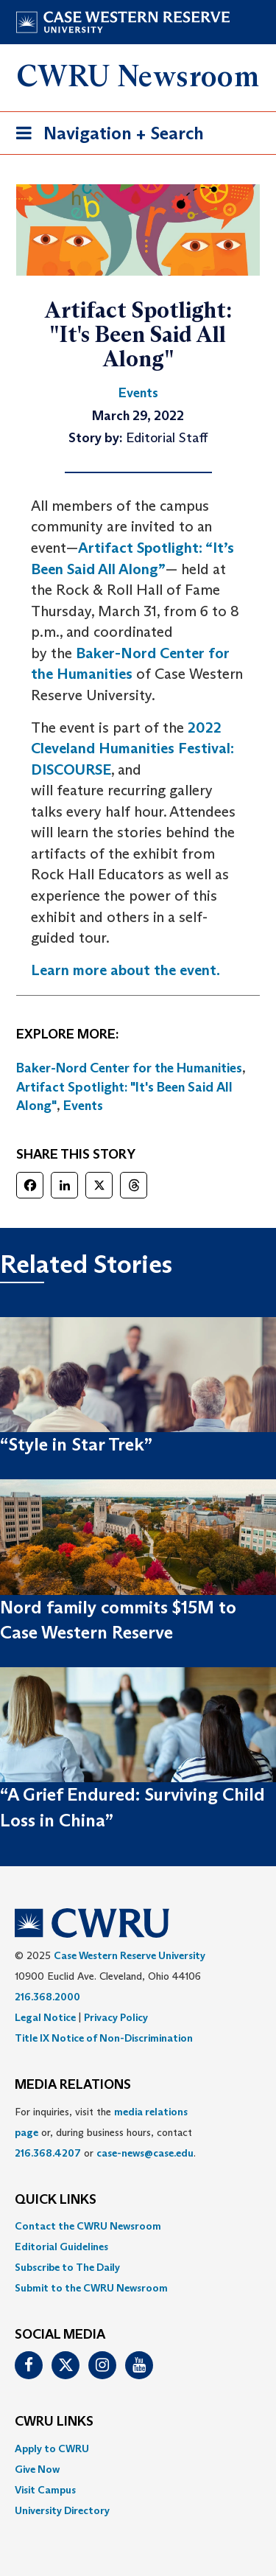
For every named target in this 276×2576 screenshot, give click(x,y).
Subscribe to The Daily (67, 2267)
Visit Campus (45, 2489)
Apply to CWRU (52, 2448)
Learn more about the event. (125, 970)
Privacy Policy (116, 2017)
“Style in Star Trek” (76, 1444)
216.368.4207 (48, 2153)
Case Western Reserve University (129, 1955)
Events (83, 1105)
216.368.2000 (47, 1996)
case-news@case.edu (145, 2153)
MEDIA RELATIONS (73, 2085)
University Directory (62, 2510)
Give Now (37, 2469)
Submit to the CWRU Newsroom (91, 2287)
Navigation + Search (105, 136)
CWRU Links (54, 2422)
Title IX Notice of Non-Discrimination (104, 2038)
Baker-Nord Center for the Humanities (129, 1068)
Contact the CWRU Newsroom (88, 2226)
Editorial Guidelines (61, 2246)
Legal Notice (45, 2017)
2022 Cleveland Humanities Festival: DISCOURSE (132, 748)
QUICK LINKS (55, 2200)
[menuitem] (138, 2226)
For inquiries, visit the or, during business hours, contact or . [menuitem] (105, 2132)
